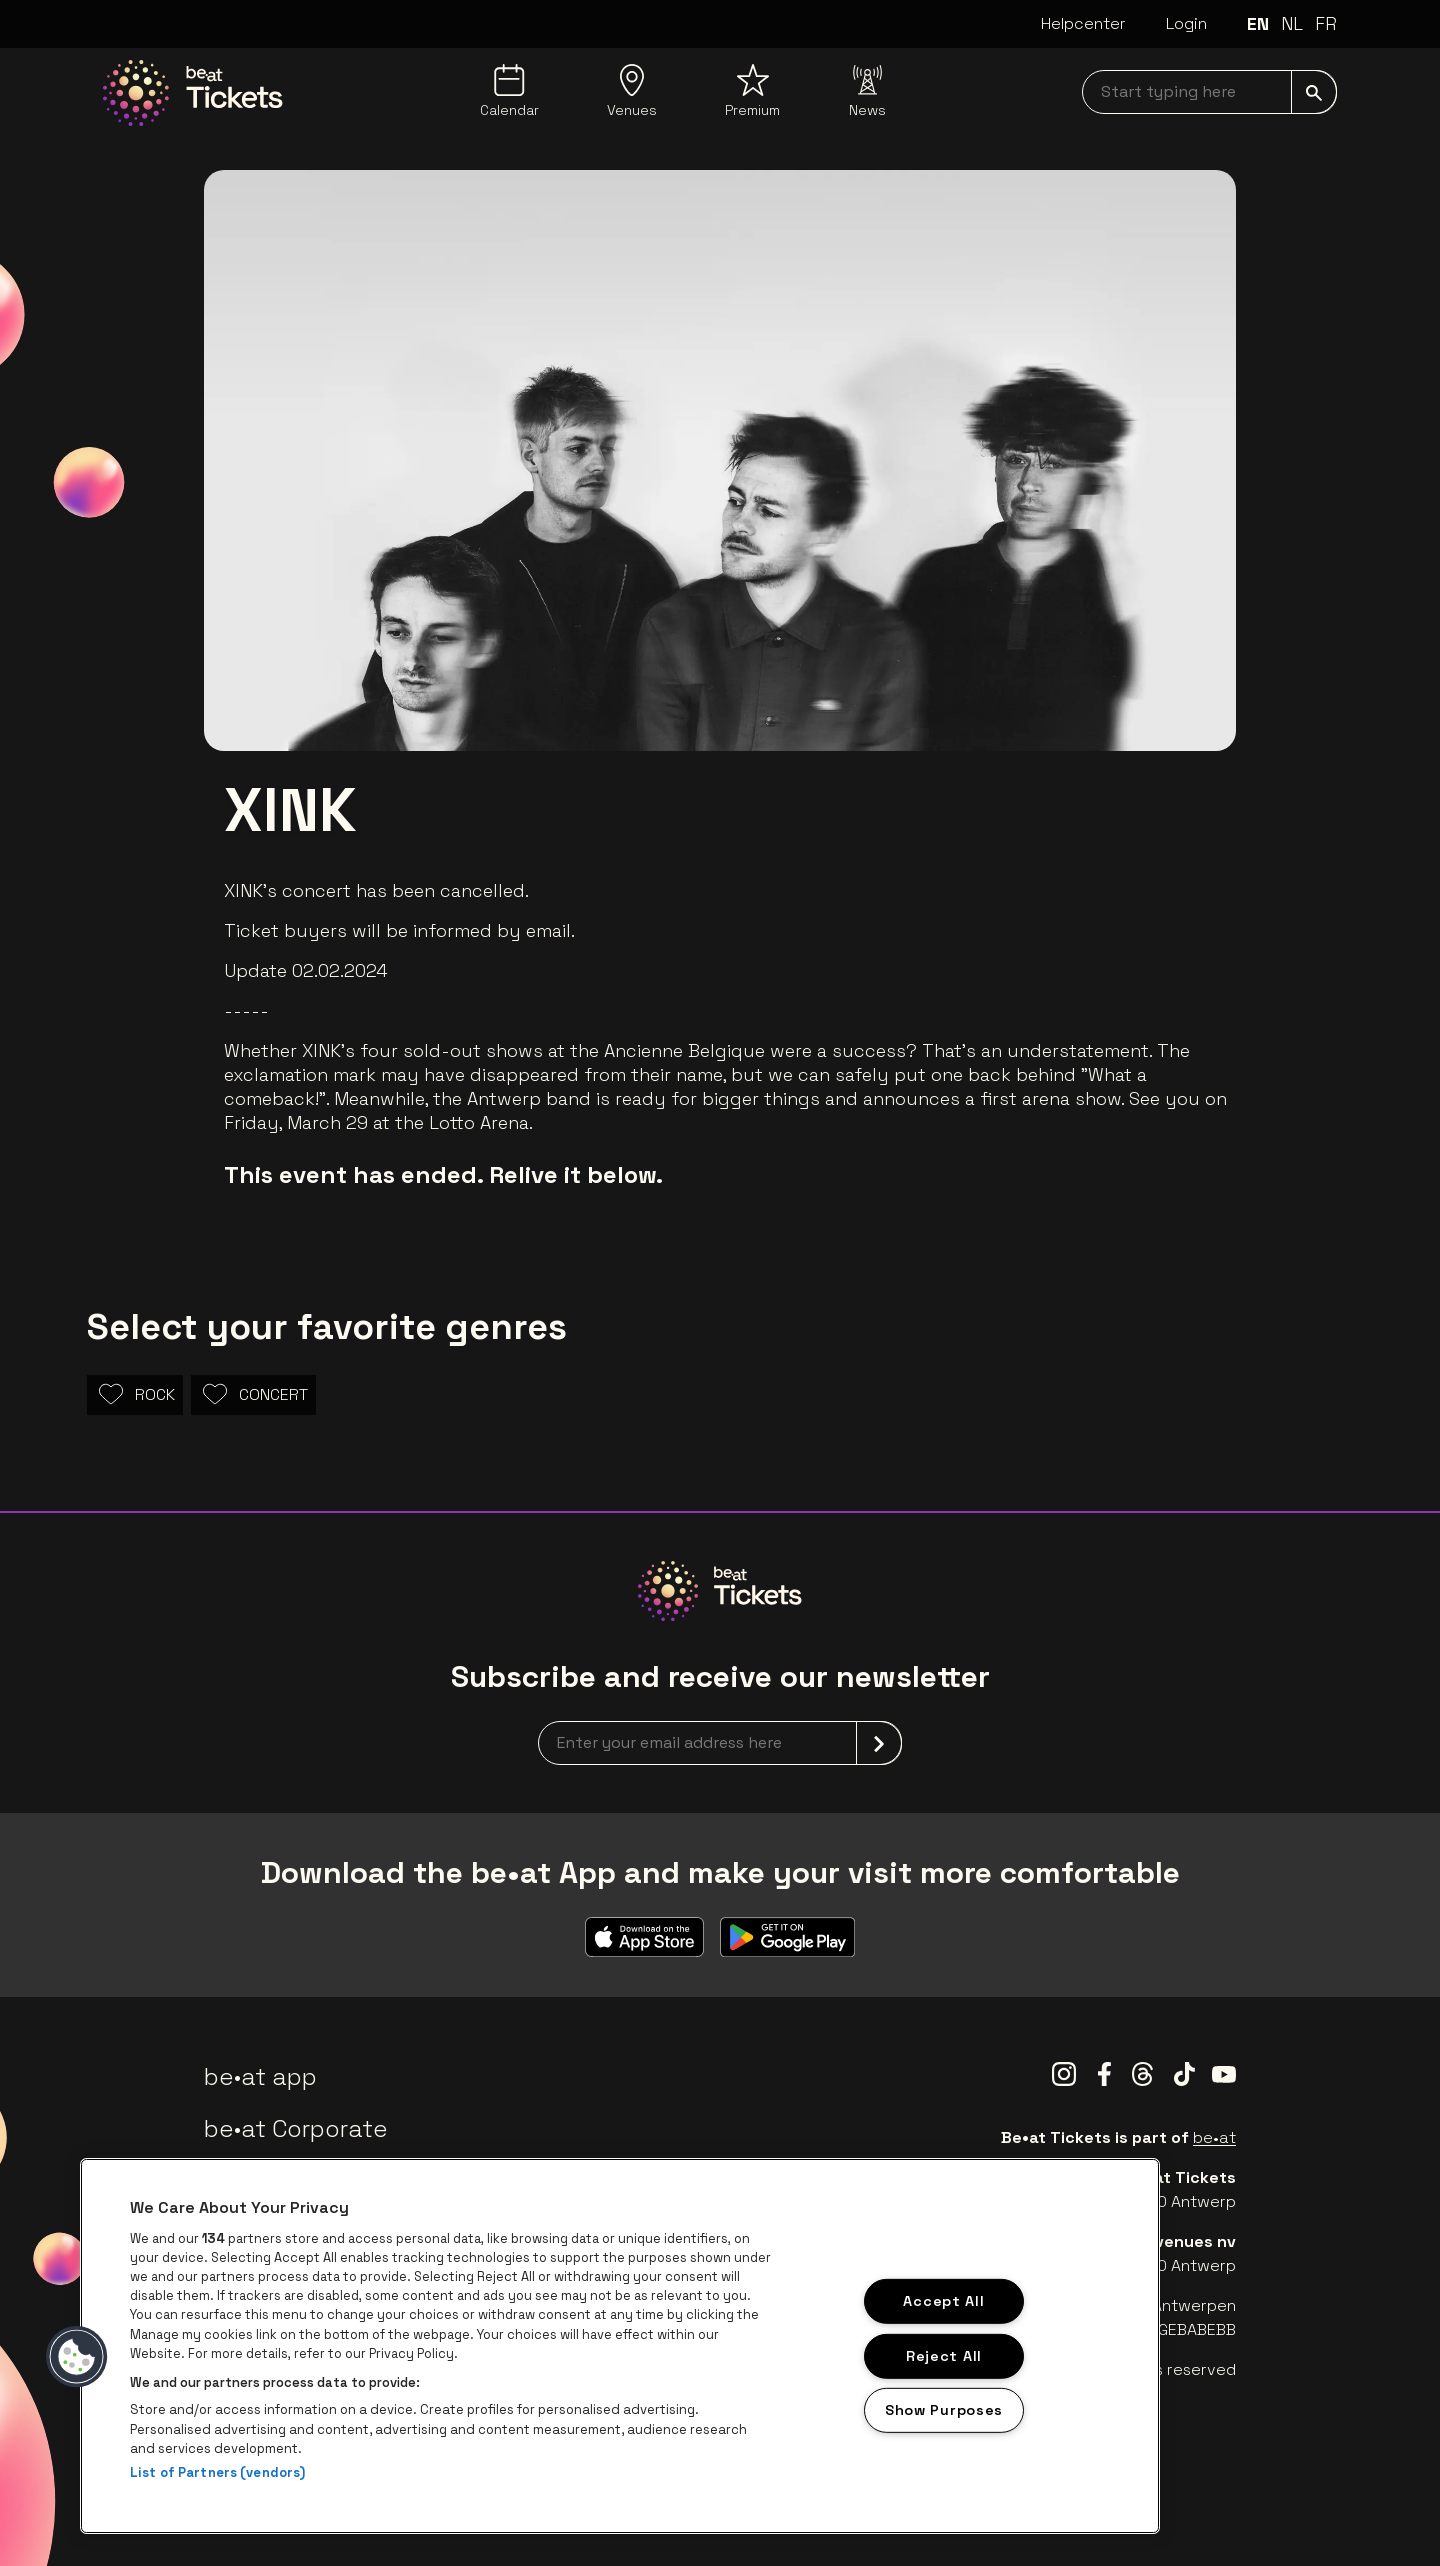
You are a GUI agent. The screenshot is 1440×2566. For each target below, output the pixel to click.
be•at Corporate (296, 2128)
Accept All (943, 2301)
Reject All (944, 2355)
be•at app (260, 2076)
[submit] (1314, 92)
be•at (1214, 2137)
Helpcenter (1083, 23)
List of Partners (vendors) (217, 2472)
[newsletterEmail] (720, 1743)
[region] (620, 2346)
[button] (77, 2357)
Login (1186, 23)
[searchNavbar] (1209, 92)
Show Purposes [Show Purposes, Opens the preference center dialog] (944, 2410)
